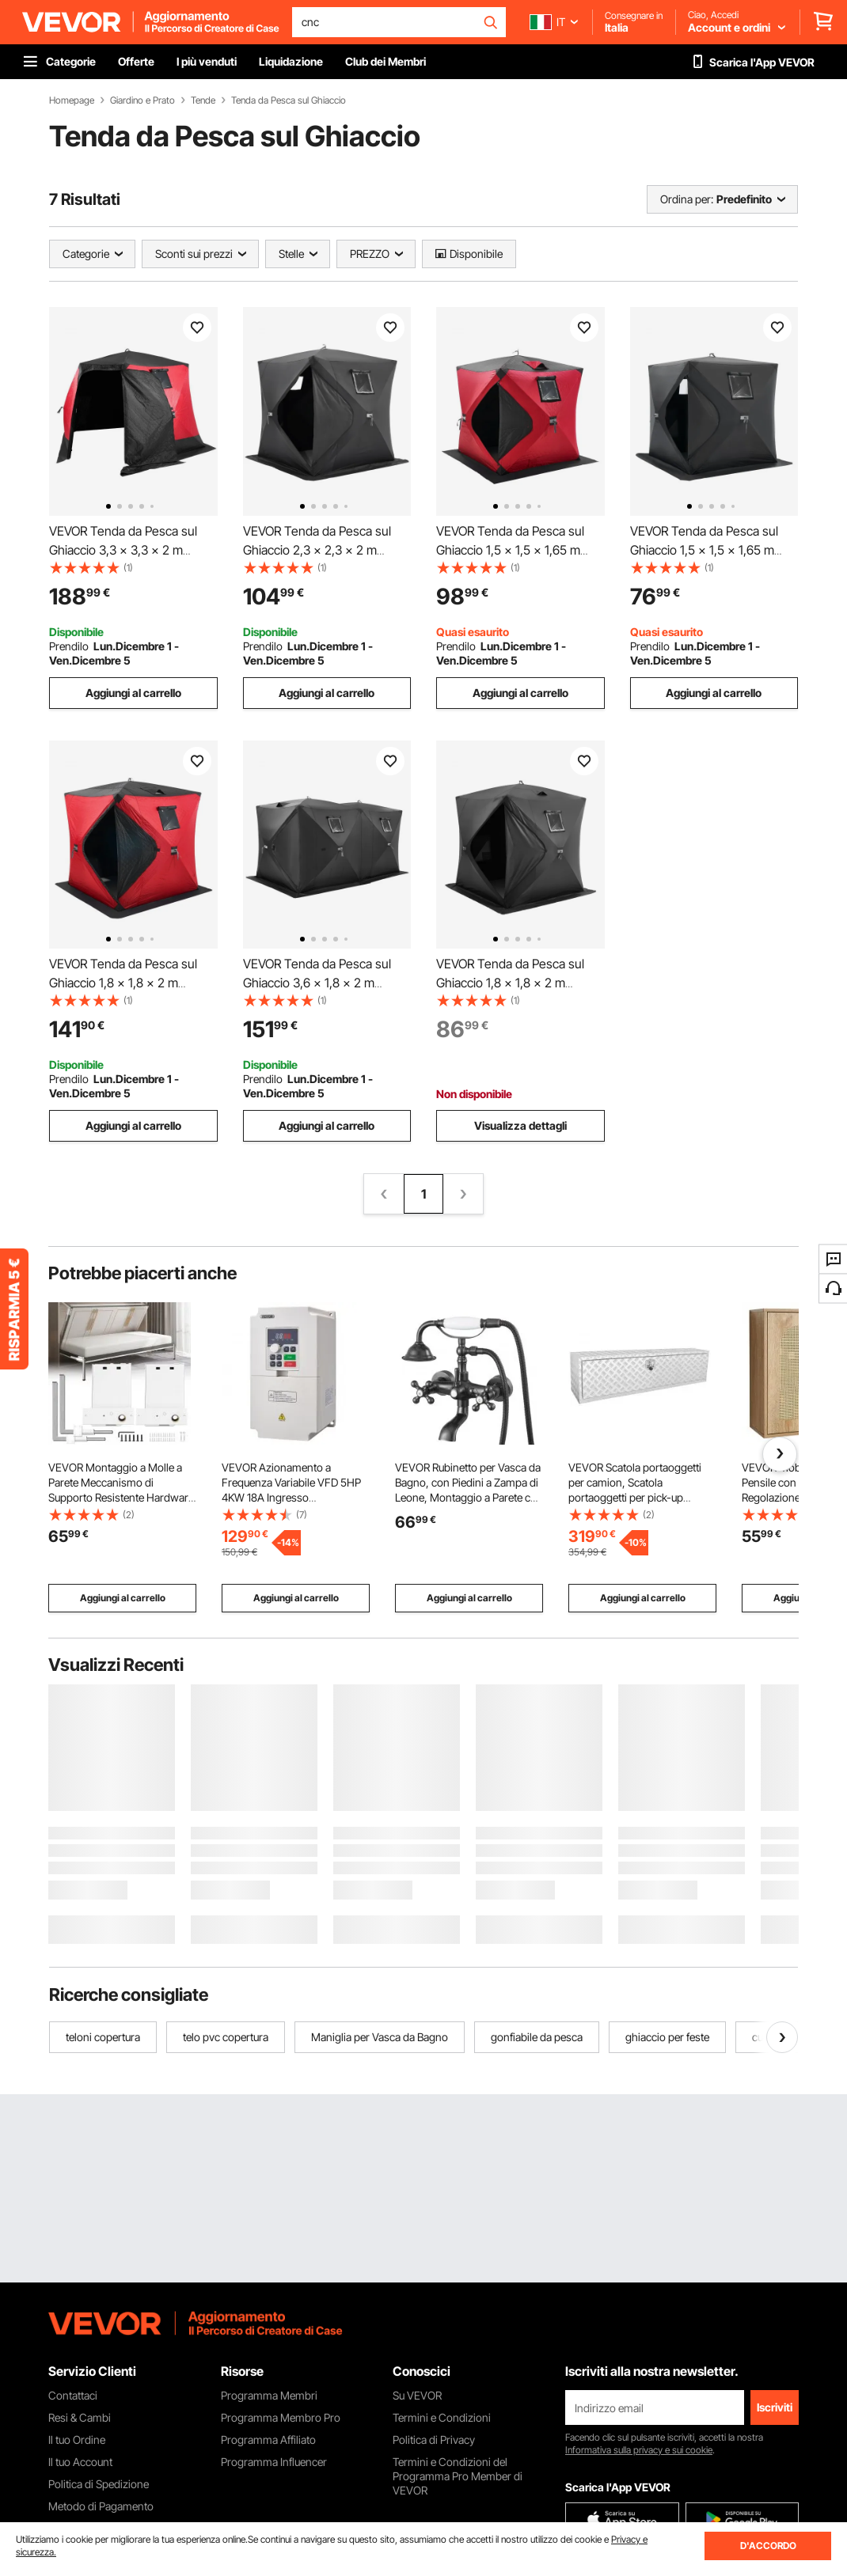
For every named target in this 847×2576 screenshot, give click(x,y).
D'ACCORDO (768, 2545)
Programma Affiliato (268, 2439)
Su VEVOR (417, 2395)
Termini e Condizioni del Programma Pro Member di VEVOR (457, 2476)
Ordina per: (686, 199)
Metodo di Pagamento (101, 2506)
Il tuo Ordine (76, 2439)
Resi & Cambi (79, 2417)
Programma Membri (269, 2395)
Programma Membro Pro (280, 2417)
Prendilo (69, 646)
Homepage (71, 100)
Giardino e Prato (142, 100)
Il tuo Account (80, 2461)
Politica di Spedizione (98, 2484)
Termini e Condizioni (442, 2417)
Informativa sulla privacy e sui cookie (638, 2450)
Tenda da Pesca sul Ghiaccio (288, 100)
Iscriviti (774, 2407)
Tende (203, 100)
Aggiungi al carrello (133, 692)
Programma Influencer (274, 2461)
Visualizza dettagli (520, 1125)
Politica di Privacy (434, 2439)
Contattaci (72, 2395)
